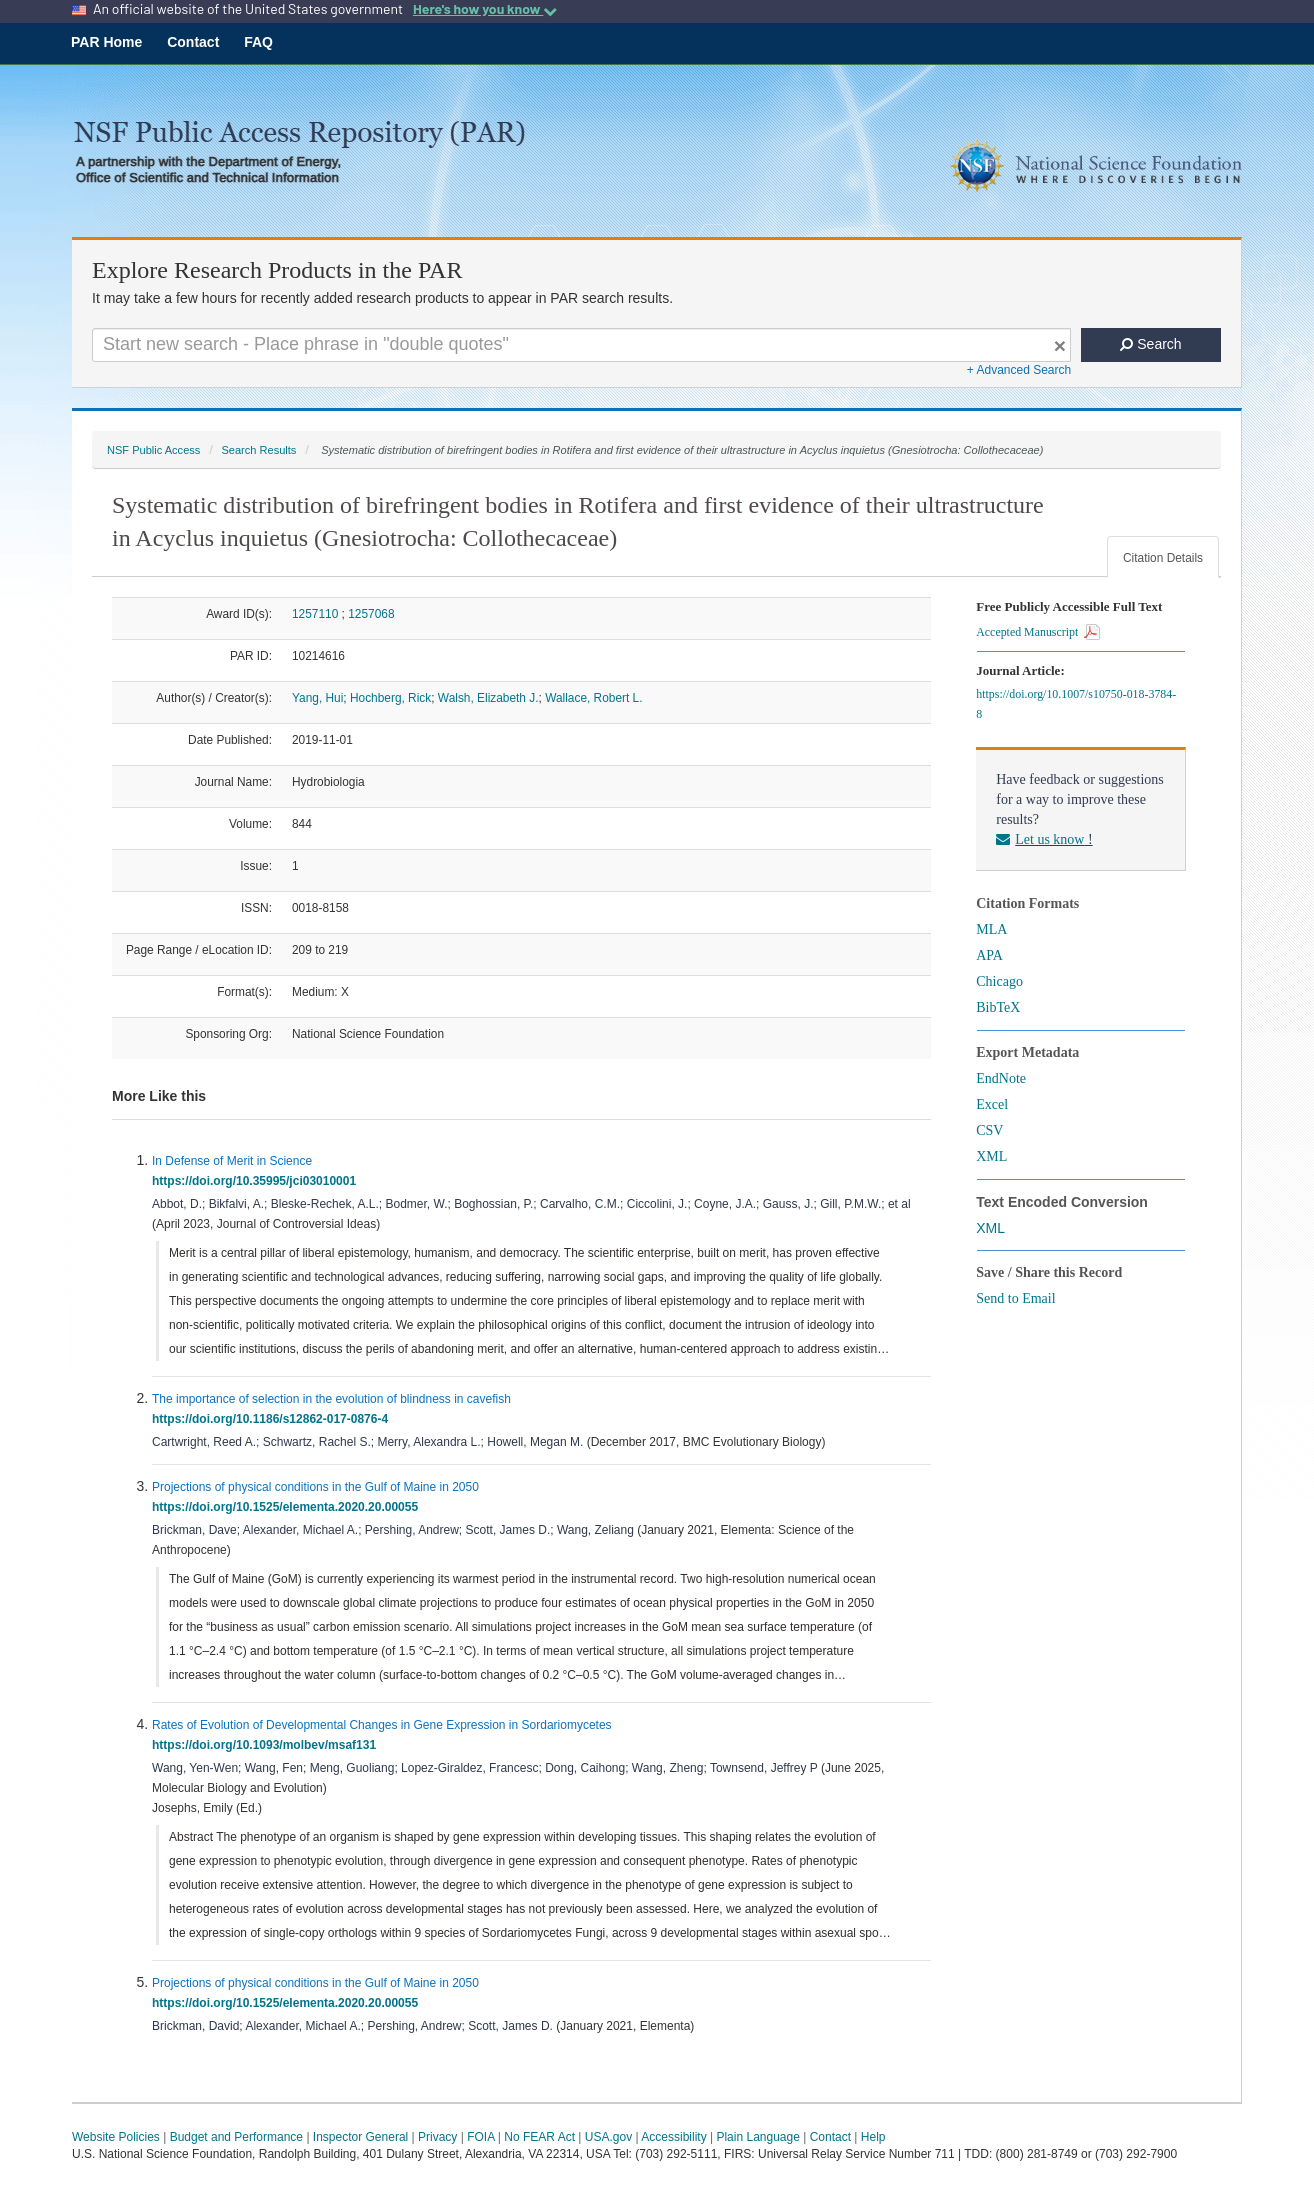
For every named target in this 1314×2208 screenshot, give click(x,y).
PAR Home (106, 42)
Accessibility (673, 2137)
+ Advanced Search (1019, 370)
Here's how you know (485, 9)
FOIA (480, 2137)
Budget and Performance (236, 2137)
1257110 (315, 614)
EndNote (1001, 1078)
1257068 (371, 614)
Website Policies (116, 2137)
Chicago (999, 981)
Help (873, 2137)
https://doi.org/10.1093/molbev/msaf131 (267, 1745)
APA (989, 955)
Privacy (437, 2137)
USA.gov (608, 2137)
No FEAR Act (539, 2137)
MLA (991, 929)
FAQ (258, 42)
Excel (992, 1104)
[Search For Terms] (581, 345)
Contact (193, 42)
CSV (989, 1130)
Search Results (258, 450)
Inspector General (360, 2137)
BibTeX (998, 1007)
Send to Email (1015, 1298)
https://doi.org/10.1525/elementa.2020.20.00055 (288, 1507)
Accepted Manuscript (1038, 632)
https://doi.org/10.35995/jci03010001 (257, 1181)
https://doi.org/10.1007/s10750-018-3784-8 (1076, 704)
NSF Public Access (153, 450)
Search (1150, 344)
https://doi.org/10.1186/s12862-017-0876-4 (273, 1419)
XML (991, 1156)
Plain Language (757, 2137)
